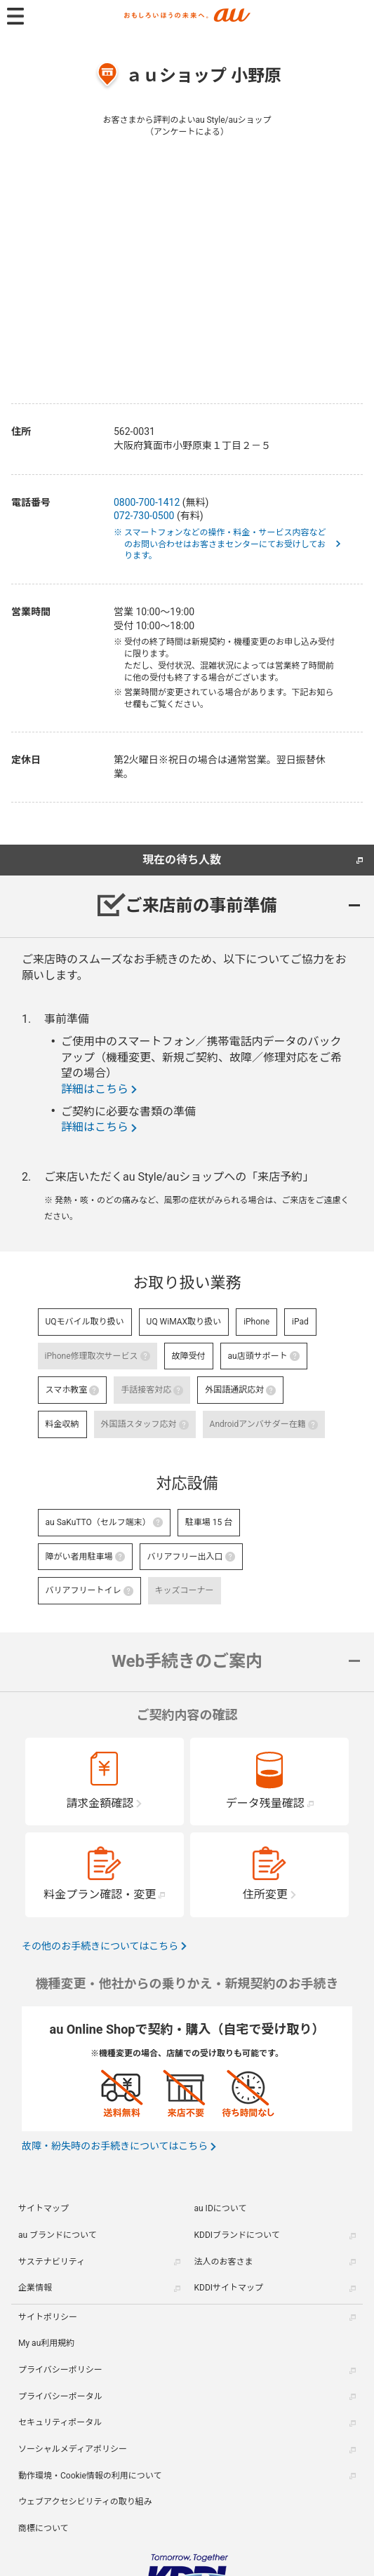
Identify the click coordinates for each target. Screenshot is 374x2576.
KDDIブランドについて (237, 2235)
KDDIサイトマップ (229, 2288)
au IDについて (220, 2208)
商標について (43, 2528)
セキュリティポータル (60, 2422)
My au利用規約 (46, 2343)
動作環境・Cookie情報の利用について (90, 2476)
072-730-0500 (144, 515)
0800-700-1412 (147, 502)
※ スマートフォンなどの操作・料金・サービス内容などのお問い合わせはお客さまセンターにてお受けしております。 (225, 544)
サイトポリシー (47, 2317)
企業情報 (35, 2288)
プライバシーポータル (60, 2396)
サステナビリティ (51, 2262)
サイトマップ (43, 2208)
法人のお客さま (223, 2262)
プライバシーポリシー (60, 2370)
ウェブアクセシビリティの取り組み (85, 2502)
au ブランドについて (57, 2235)
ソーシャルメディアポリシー (72, 2449)
